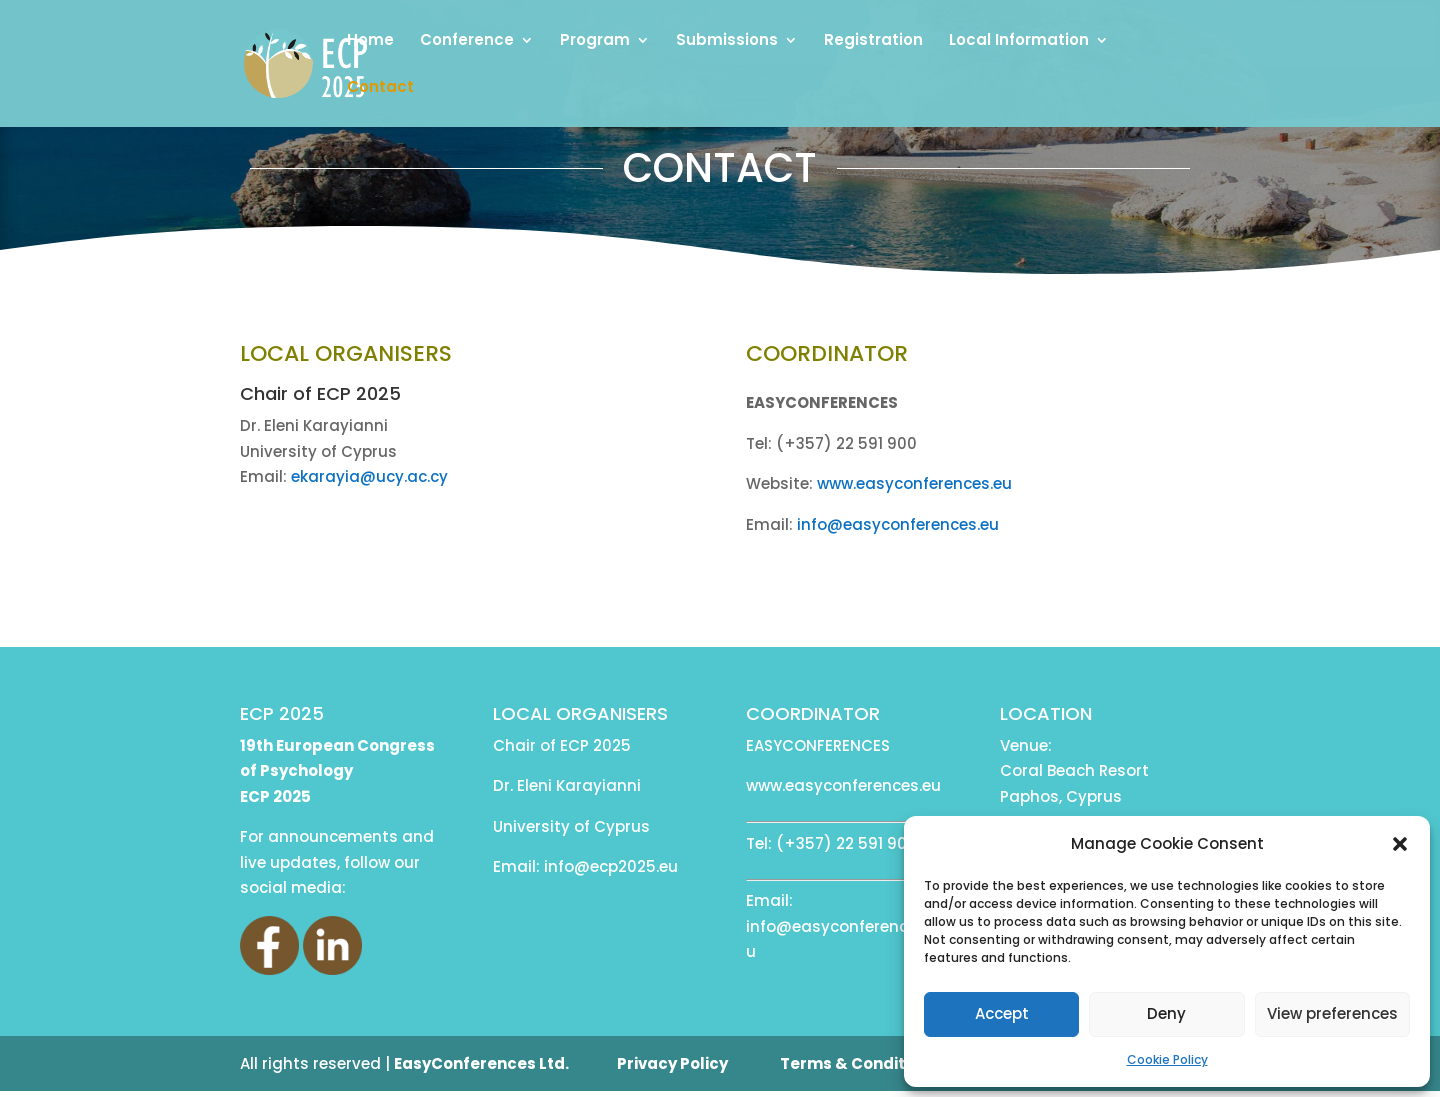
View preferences (1332, 1013)
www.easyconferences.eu (914, 483)
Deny (1166, 1013)
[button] (1400, 844)
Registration (873, 41)
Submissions (727, 41)
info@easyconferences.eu (898, 524)
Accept (1002, 1013)
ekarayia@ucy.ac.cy (369, 476)
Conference (467, 41)
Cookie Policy (1167, 1059)
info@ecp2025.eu (611, 866)
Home (370, 41)
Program (595, 41)
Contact (380, 88)
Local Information (1019, 41)
